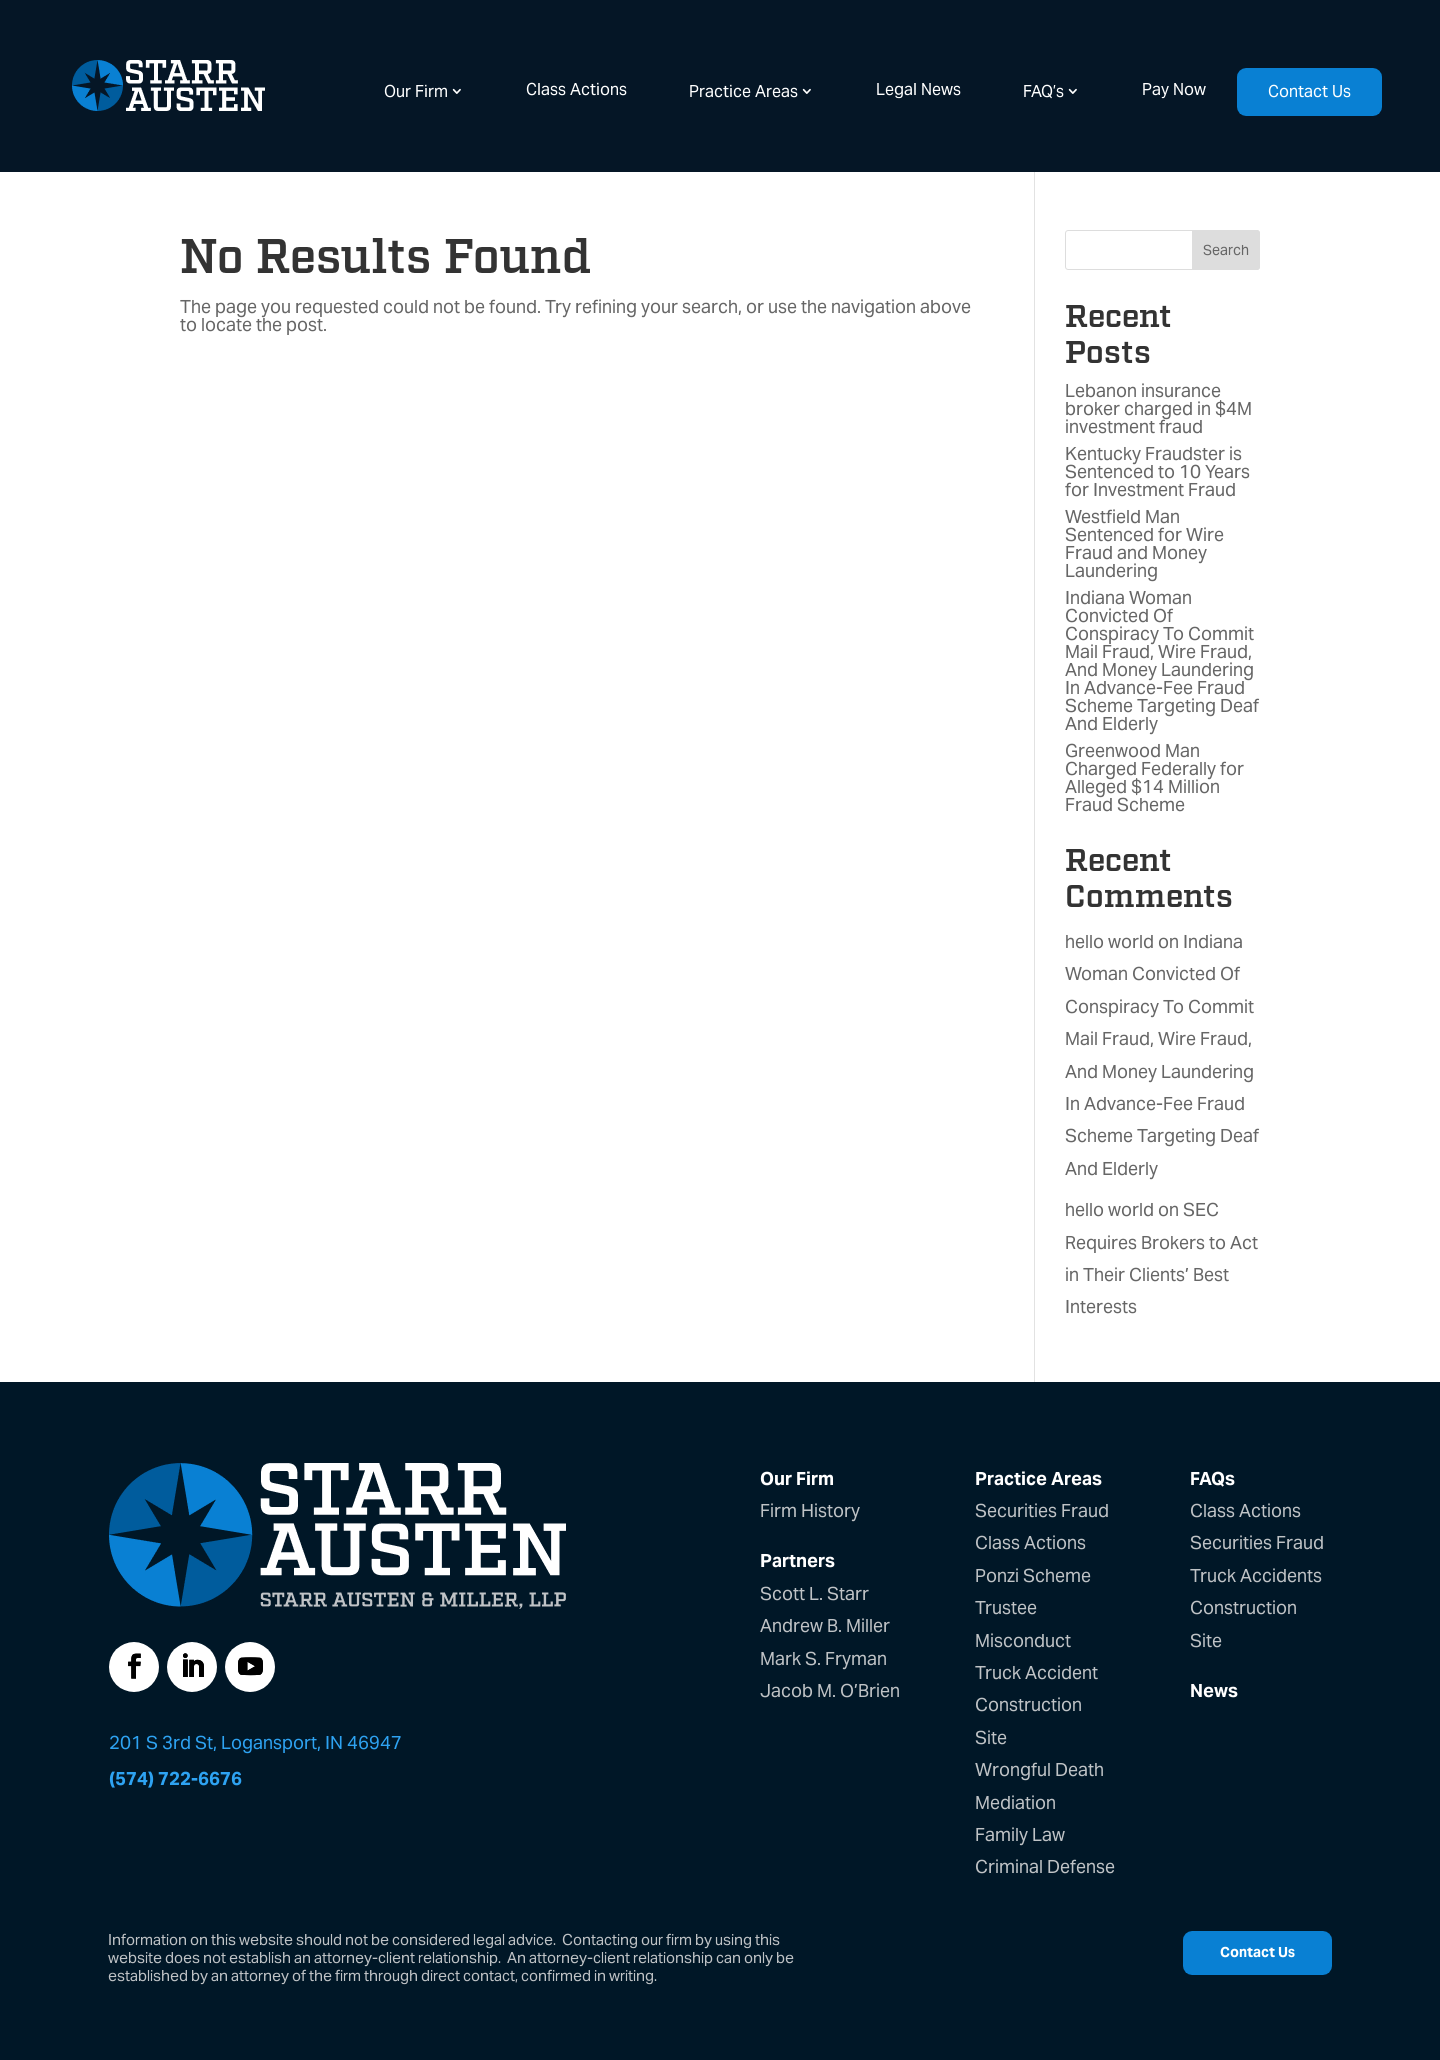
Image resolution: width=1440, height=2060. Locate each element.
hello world (1109, 941)
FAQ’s (1043, 91)
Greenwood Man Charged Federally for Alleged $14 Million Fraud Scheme (1154, 777)
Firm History (810, 1510)
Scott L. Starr (814, 1593)
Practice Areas (743, 91)
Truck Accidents (1256, 1575)
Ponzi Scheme (1033, 1575)
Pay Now (1174, 89)
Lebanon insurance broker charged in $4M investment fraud (1158, 408)
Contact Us (1309, 91)
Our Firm (416, 91)
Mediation (1015, 1802)
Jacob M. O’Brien (830, 1690)
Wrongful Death (1039, 1769)
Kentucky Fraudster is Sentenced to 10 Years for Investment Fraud (1157, 471)
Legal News (918, 89)
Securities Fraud (1042, 1510)
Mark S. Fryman (823, 1658)
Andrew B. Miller (825, 1625)
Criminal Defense (1045, 1866)
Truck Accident (1036, 1672)
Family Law (1020, 1834)
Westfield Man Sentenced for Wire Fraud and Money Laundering (1144, 543)
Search (1226, 250)
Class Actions (576, 89)
